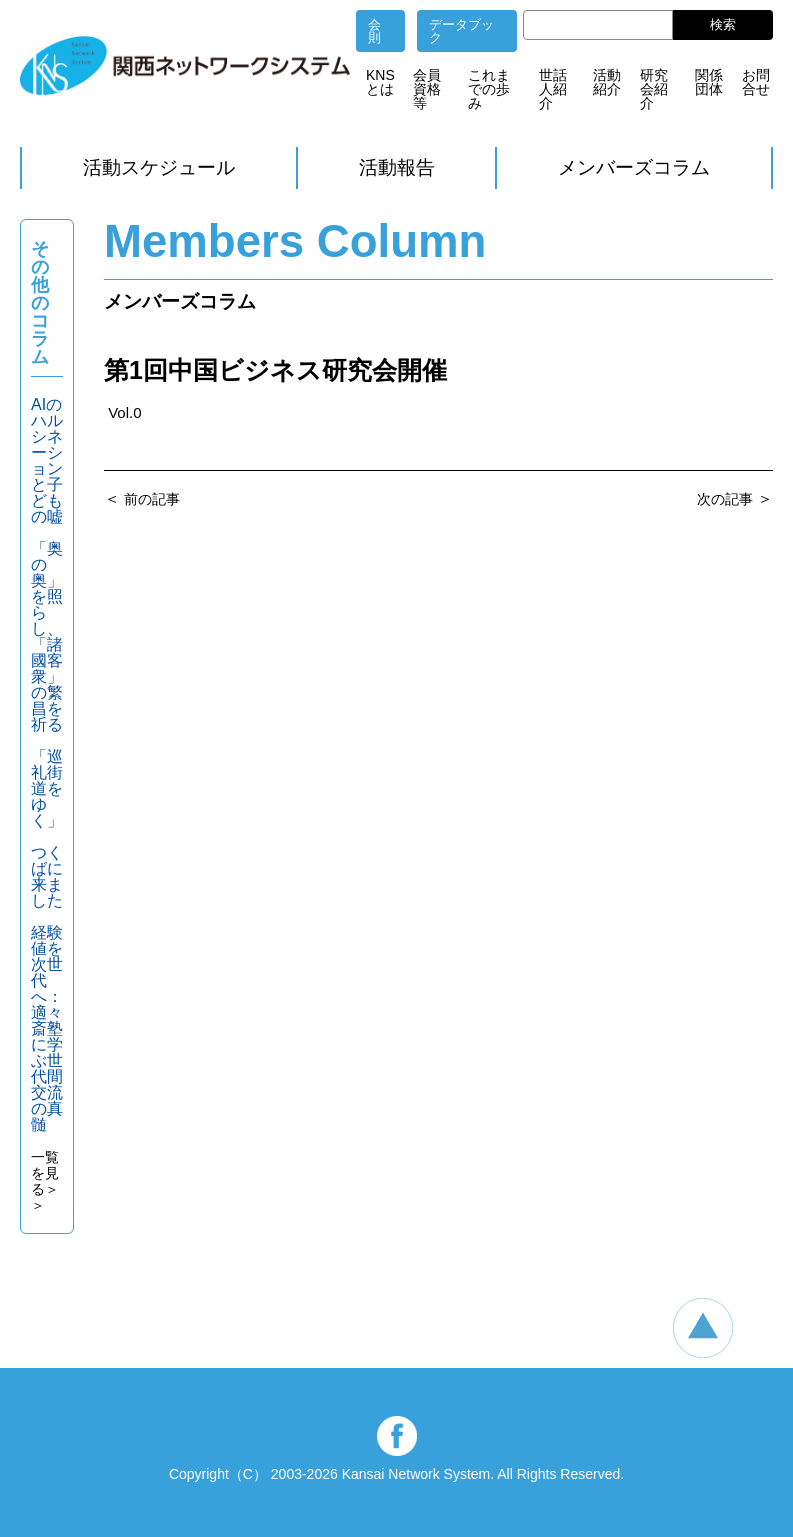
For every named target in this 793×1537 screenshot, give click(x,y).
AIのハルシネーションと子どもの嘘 (47, 460)
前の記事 (152, 499)
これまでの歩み (489, 89)
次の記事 (725, 499)
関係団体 (709, 82)
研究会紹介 (654, 89)
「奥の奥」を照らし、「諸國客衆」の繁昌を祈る (47, 636)
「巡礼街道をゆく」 (47, 788)
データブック (461, 31)
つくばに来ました (47, 876)
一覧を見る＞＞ (45, 1181)
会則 (374, 31)
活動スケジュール (159, 167)
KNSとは (380, 82)
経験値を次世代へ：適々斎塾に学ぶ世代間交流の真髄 (47, 1028)
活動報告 (397, 167)
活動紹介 (607, 82)
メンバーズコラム (634, 167)
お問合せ (756, 82)
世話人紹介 (553, 89)
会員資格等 (427, 89)
